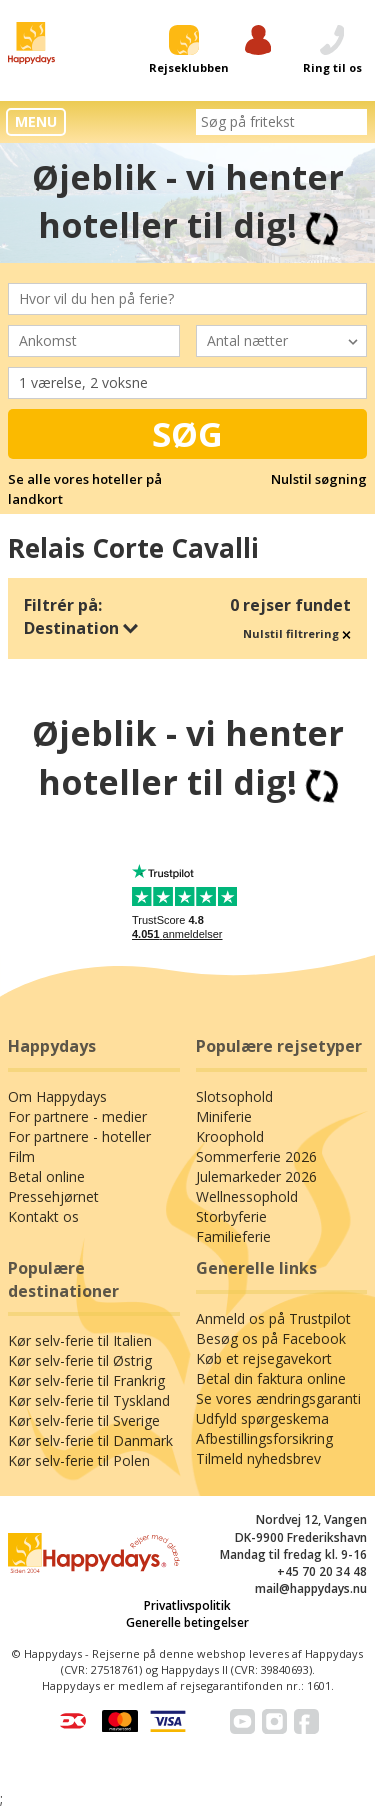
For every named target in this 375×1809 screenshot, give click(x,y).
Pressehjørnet (53, 1196)
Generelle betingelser (187, 1622)
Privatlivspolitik (187, 1605)
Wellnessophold (247, 1196)
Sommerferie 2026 (256, 1156)
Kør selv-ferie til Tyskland (89, 1400)
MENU (36, 121)
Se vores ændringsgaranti (278, 1398)
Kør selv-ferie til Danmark (90, 1440)
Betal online (46, 1176)
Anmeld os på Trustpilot (273, 1318)
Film (21, 1156)
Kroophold (230, 1136)
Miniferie (224, 1116)
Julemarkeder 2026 (256, 1176)
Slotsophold (234, 1096)
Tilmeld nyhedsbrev (258, 1458)
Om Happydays (57, 1096)
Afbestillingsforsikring (264, 1438)
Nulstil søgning (319, 479)
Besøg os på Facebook (271, 1338)
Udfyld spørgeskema (262, 1418)
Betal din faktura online (271, 1378)
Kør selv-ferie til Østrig (80, 1360)
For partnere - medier (77, 1116)
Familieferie (233, 1236)
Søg (187, 434)
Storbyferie (231, 1216)
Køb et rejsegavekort (264, 1358)
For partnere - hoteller (79, 1136)
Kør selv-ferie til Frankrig (86, 1380)
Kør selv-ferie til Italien (80, 1340)
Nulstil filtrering (297, 633)
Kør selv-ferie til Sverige (84, 1420)
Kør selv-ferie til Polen (79, 1460)
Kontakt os (43, 1216)
